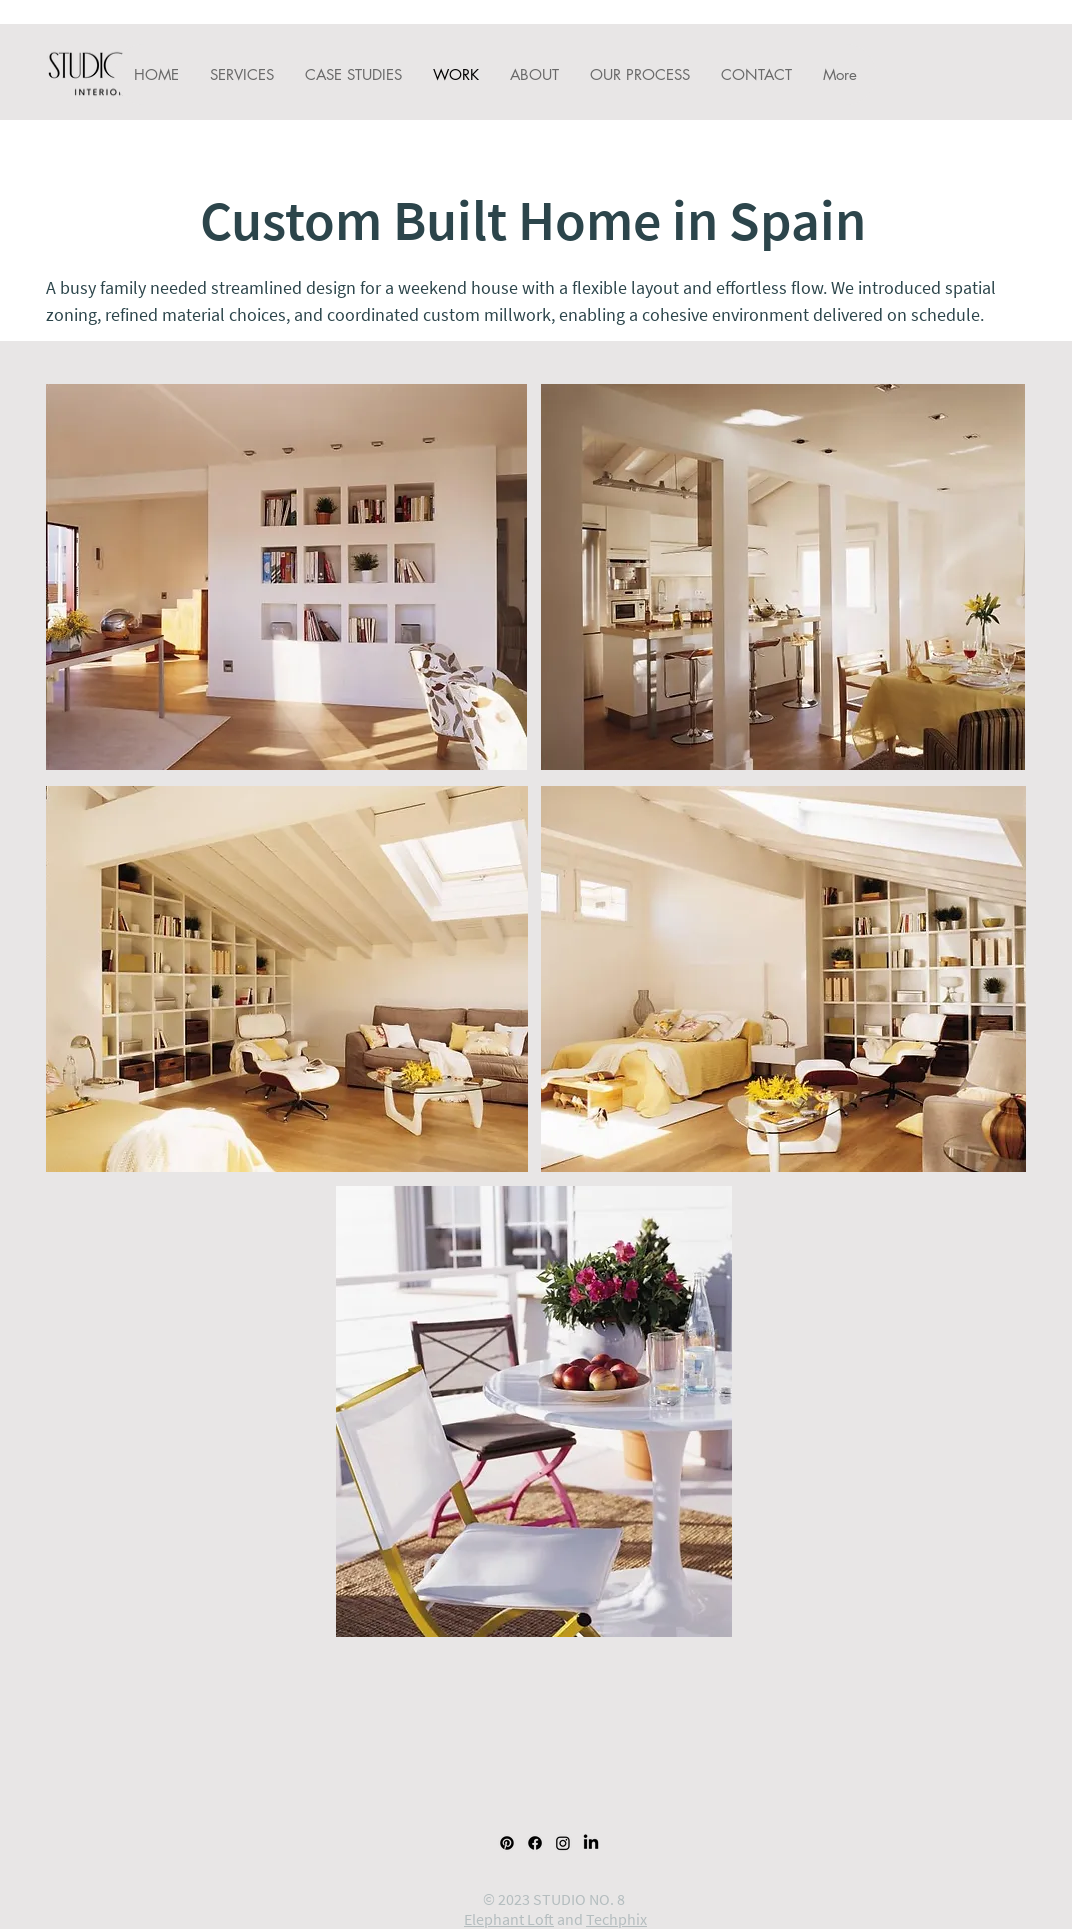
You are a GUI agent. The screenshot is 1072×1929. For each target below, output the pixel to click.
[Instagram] (563, 1843)
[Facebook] (535, 1843)
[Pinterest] (507, 1843)
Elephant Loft (509, 1919)
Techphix (616, 1919)
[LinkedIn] (591, 1843)
